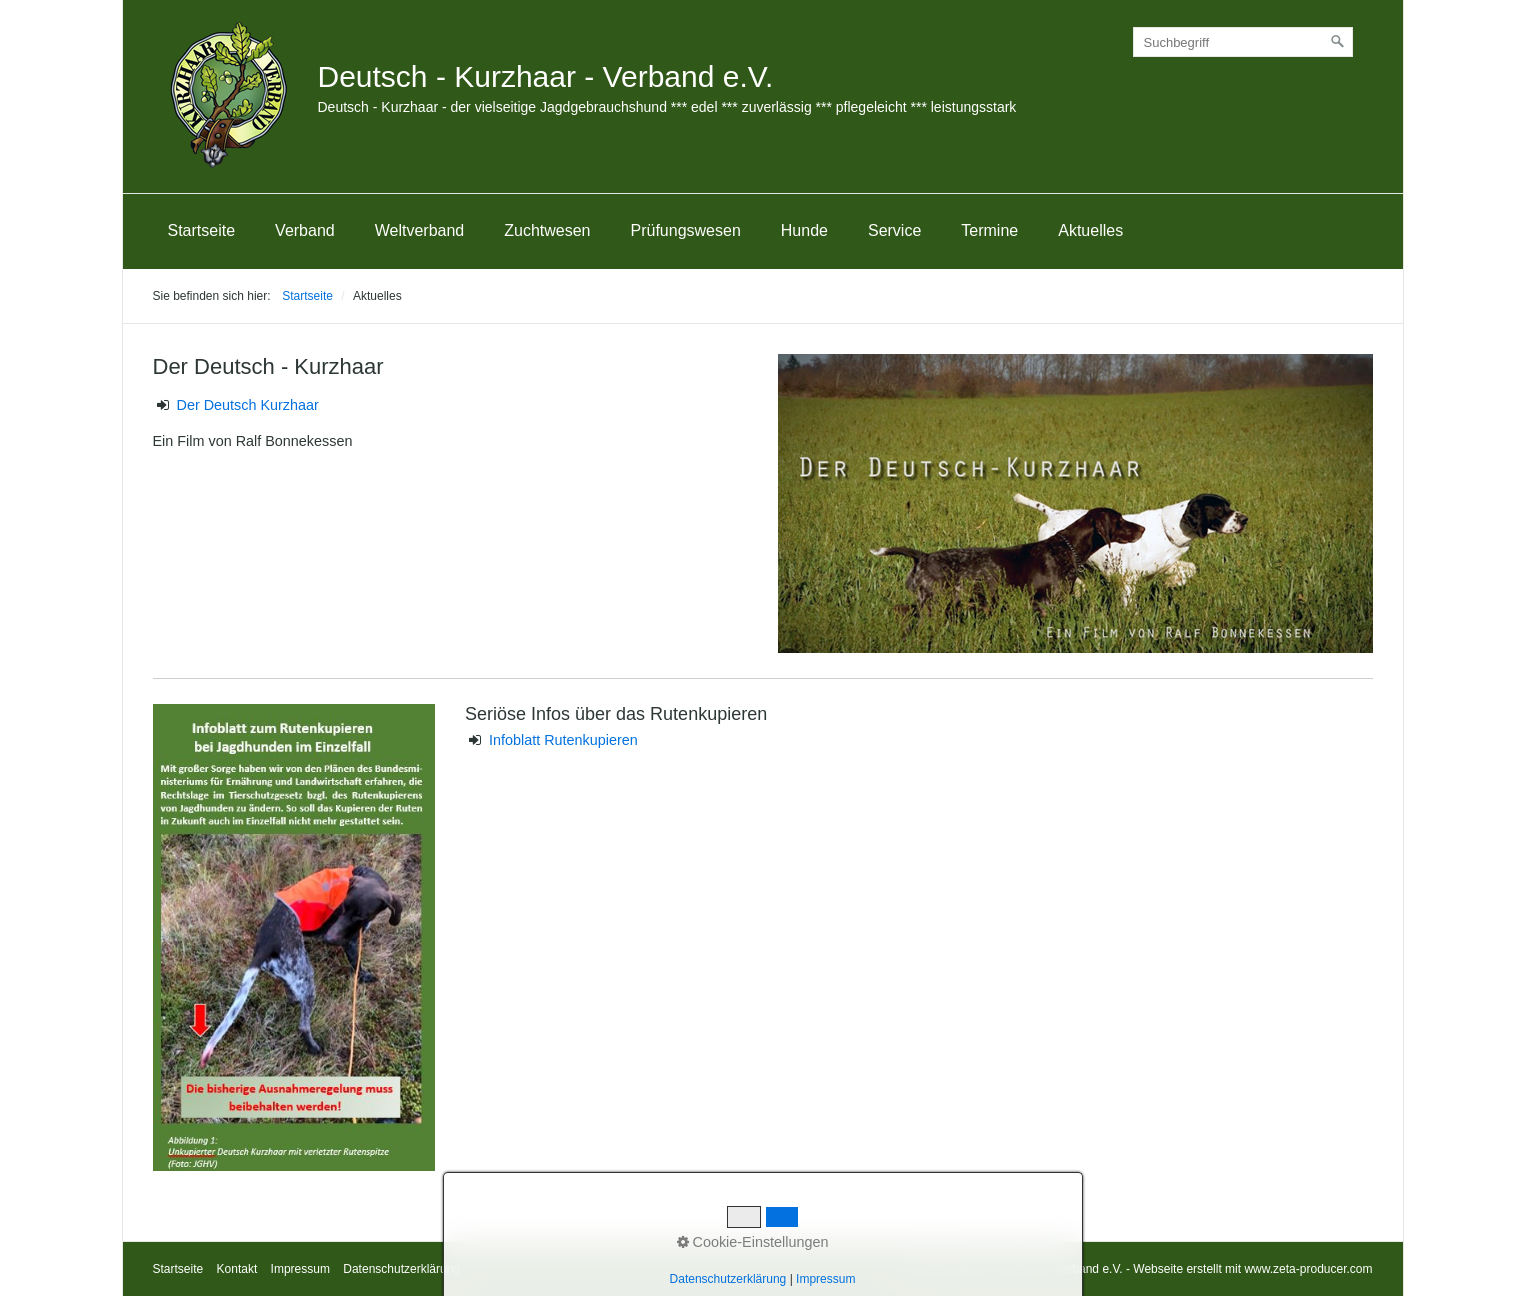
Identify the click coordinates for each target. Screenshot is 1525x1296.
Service (894, 230)
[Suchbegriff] (1243, 42)
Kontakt (237, 1269)
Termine (989, 230)
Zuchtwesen (547, 230)
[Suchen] (1338, 42)
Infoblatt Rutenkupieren (561, 740)
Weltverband (420, 230)
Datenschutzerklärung (401, 1269)
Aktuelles (1090, 230)
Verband (305, 230)
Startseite (202, 230)
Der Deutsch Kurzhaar (248, 405)
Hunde (804, 230)
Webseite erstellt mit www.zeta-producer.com (1252, 1269)
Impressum (300, 1269)
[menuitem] (202, 231)
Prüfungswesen (686, 230)
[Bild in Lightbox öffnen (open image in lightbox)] (1075, 503)
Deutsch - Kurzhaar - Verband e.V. (546, 76)
